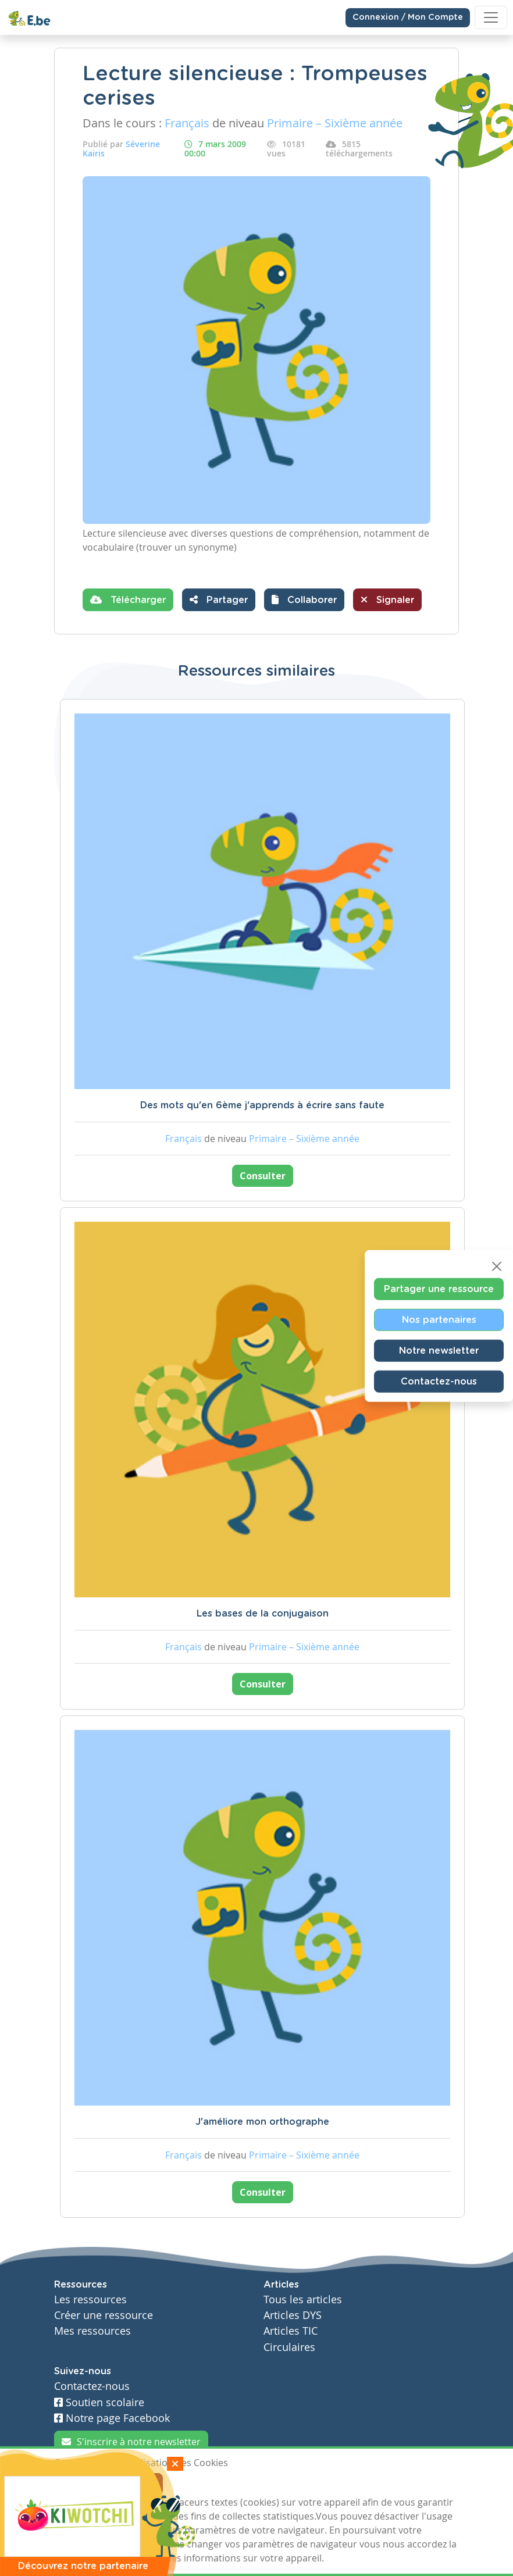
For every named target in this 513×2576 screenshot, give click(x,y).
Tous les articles (302, 2299)
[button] (304, 599)
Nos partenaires (439, 1320)
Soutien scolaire (99, 2402)
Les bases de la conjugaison (263, 1613)
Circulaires (289, 2347)
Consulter (263, 1175)
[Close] (497, 1266)
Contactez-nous (439, 1381)
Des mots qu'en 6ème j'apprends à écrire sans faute (262, 1105)
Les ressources (90, 2299)
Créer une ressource (103, 2315)
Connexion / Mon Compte (407, 17)
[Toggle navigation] (491, 17)
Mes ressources (92, 2331)
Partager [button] (219, 599)
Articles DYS (292, 2315)
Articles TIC (290, 2331)
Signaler (387, 599)
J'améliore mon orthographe (262, 2122)
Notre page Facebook (112, 2418)
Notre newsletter (439, 1350)
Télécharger (128, 599)
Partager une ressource (439, 1289)
